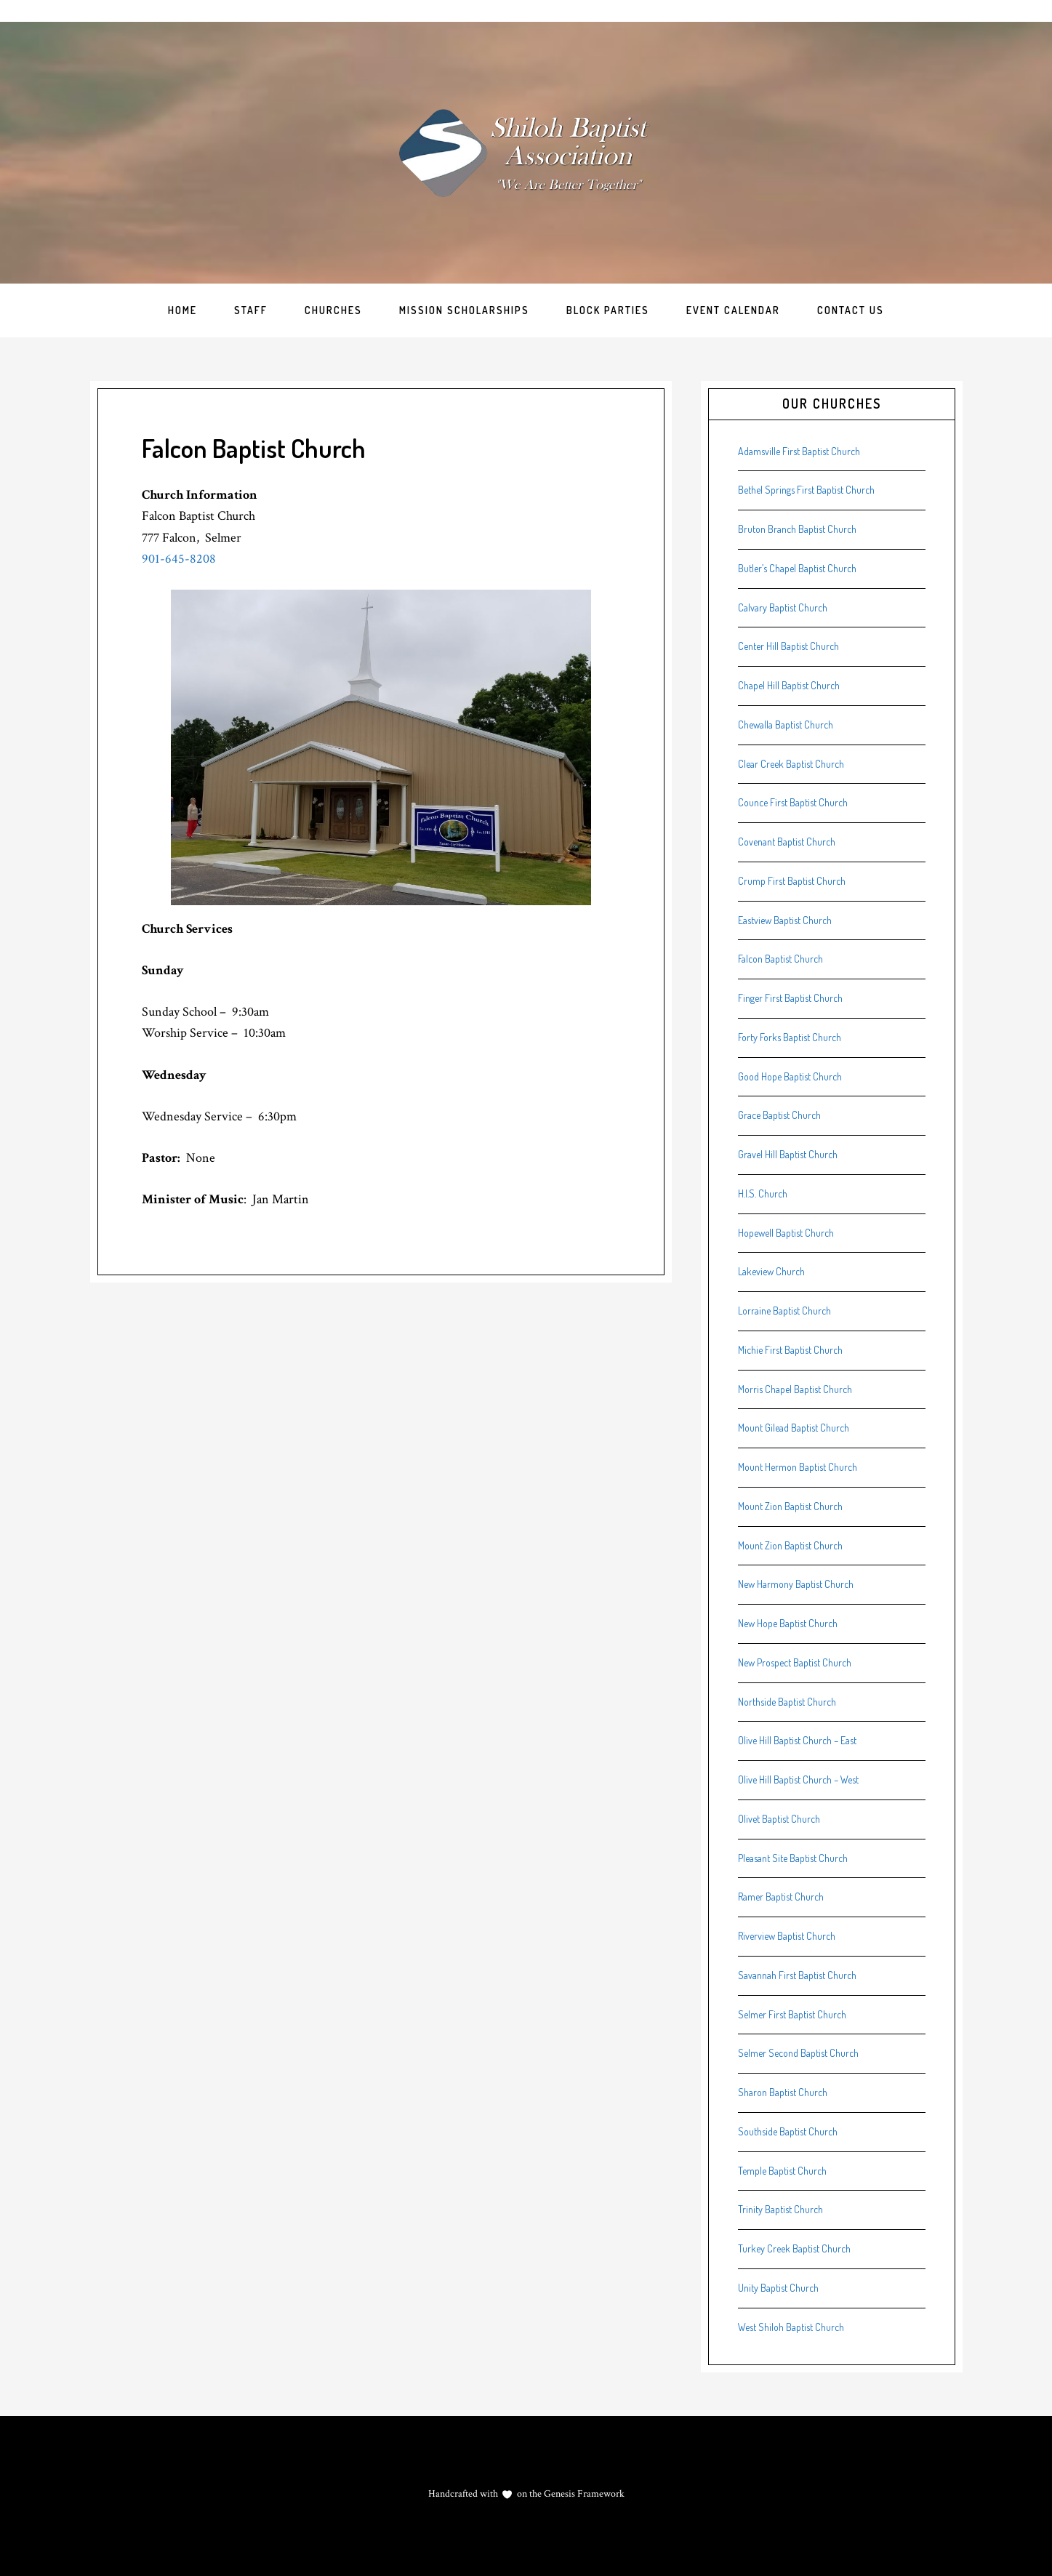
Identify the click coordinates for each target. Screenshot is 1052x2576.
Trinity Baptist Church (780, 2209)
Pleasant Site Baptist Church (793, 1858)
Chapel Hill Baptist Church (789, 685)
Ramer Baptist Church (781, 1896)
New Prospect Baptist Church (794, 1662)
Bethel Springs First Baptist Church (806, 489)
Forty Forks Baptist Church (789, 1037)
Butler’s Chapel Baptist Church (797, 568)
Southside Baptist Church (788, 2131)
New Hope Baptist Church (788, 1623)
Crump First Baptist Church (792, 881)
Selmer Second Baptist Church (798, 2053)
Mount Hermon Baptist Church (797, 1467)
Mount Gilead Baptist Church (793, 1427)
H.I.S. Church (762, 1193)
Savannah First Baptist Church (797, 1975)
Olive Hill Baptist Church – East (797, 1740)
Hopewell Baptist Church (786, 1233)
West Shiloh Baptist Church (791, 2327)
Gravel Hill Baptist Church (788, 1154)
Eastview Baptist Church (785, 920)
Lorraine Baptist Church (784, 1310)
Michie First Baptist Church (790, 1350)
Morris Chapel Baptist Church (795, 1389)
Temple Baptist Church (782, 2170)
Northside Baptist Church (787, 1702)
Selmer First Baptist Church (792, 2014)
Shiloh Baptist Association (526, 153)
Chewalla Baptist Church (785, 724)
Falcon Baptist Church (780, 958)
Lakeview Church (771, 1271)
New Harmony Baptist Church (796, 1584)
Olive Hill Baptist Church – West (798, 1779)
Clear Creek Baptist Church (791, 764)
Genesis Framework (583, 2493)
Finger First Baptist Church (790, 998)
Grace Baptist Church (779, 1115)
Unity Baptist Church (778, 2288)
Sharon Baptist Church (782, 2092)
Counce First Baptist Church (793, 802)
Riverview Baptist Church (786, 1936)
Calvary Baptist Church (782, 607)
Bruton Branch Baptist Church (797, 529)
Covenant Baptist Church (786, 841)
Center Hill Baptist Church (788, 646)
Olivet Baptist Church (779, 1819)
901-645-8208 (179, 558)
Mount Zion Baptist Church (790, 1506)
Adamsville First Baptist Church (799, 451)
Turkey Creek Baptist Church (794, 2248)
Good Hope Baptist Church (790, 1076)
